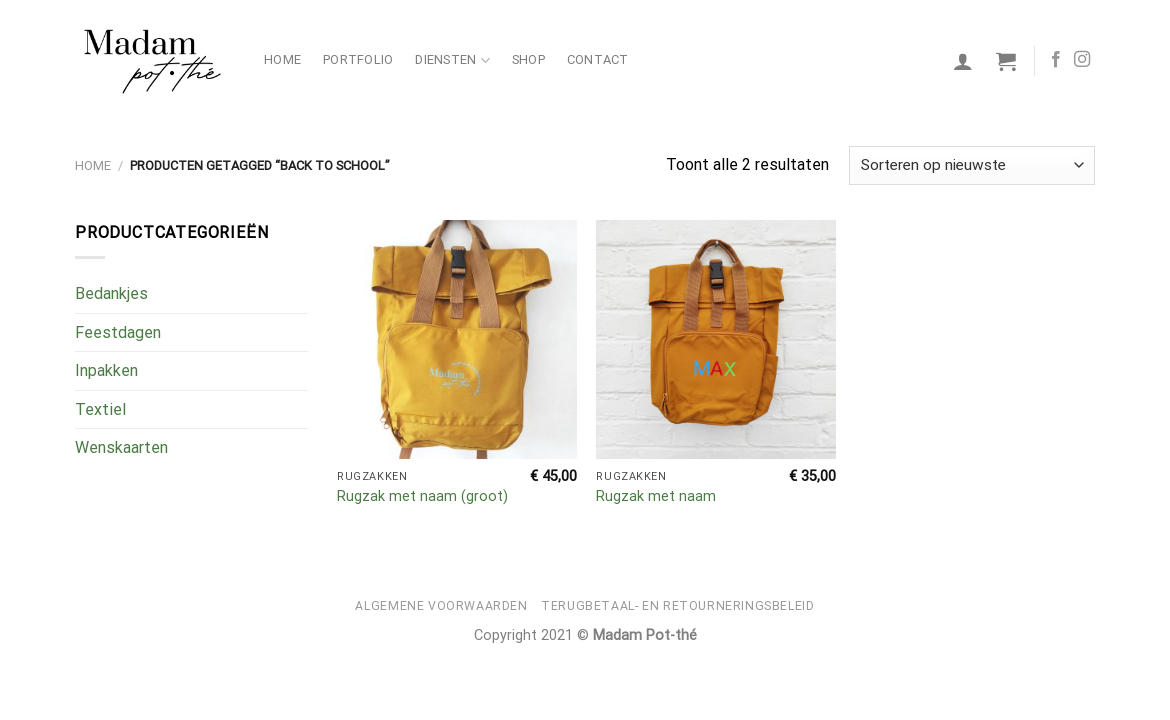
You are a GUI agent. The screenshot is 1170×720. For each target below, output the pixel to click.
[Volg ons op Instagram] (1082, 60)
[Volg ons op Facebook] (1056, 60)
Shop (528, 59)
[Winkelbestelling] (972, 165)
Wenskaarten (121, 447)
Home (282, 59)
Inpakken (106, 370)
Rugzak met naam (656, 496)
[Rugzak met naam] (716, 340)
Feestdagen (118, 332)
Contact (598, 59)
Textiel (100, 409)
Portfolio (358, 59)
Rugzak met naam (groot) (422, 496)
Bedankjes (111, 293)
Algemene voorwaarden (441, 606)
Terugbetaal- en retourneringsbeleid (677, 606)
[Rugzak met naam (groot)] (457, 340)
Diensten (452, 60)
